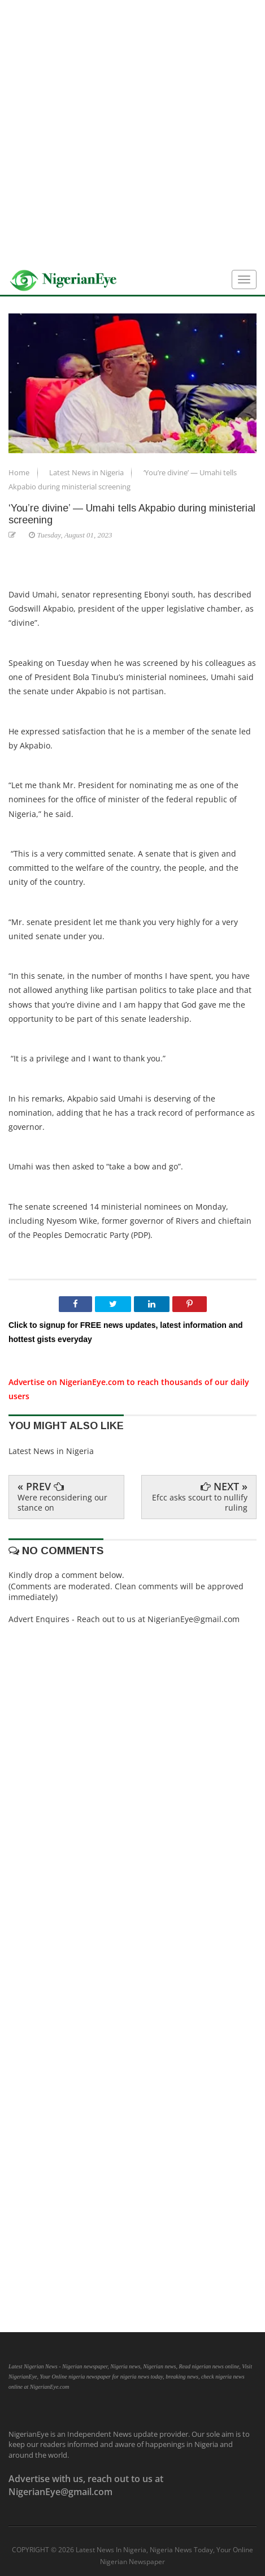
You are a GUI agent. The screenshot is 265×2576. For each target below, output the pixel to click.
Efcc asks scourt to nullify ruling (199, 1502)
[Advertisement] (132, 132)
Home (19, 472)
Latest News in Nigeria (87, 472)
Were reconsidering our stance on (62, 1502)
